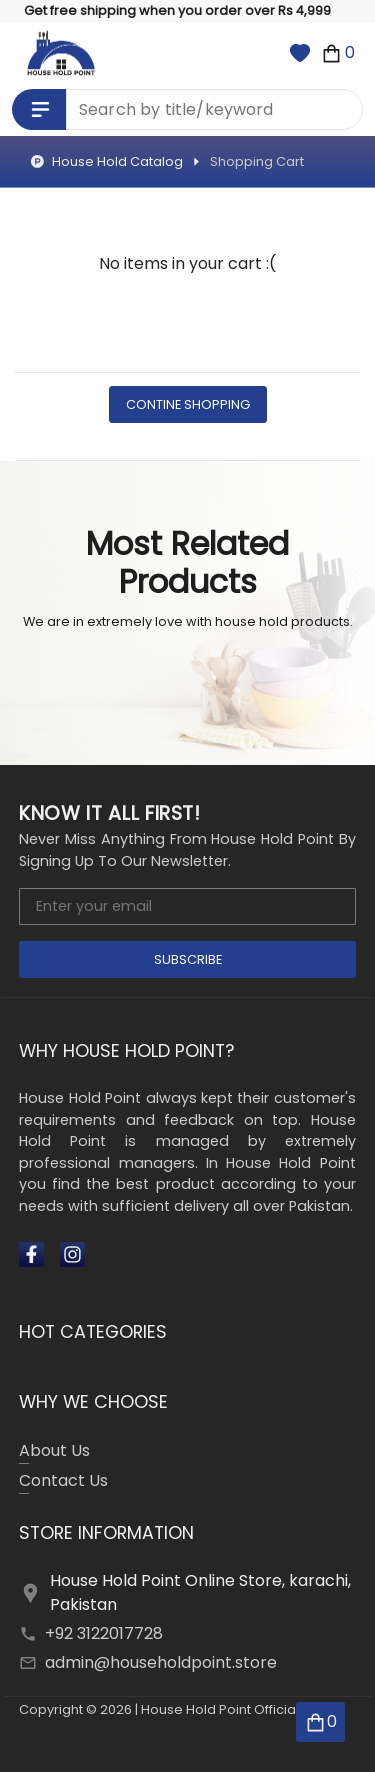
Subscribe (188, 959)
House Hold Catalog (107, 161)
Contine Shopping (188, 404)
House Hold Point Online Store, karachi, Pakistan (200, 1592)
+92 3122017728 (104, 1633)
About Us (54, 1451)
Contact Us (63, 1481)
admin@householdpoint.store (161, 1662)
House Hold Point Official (220, 1709)
